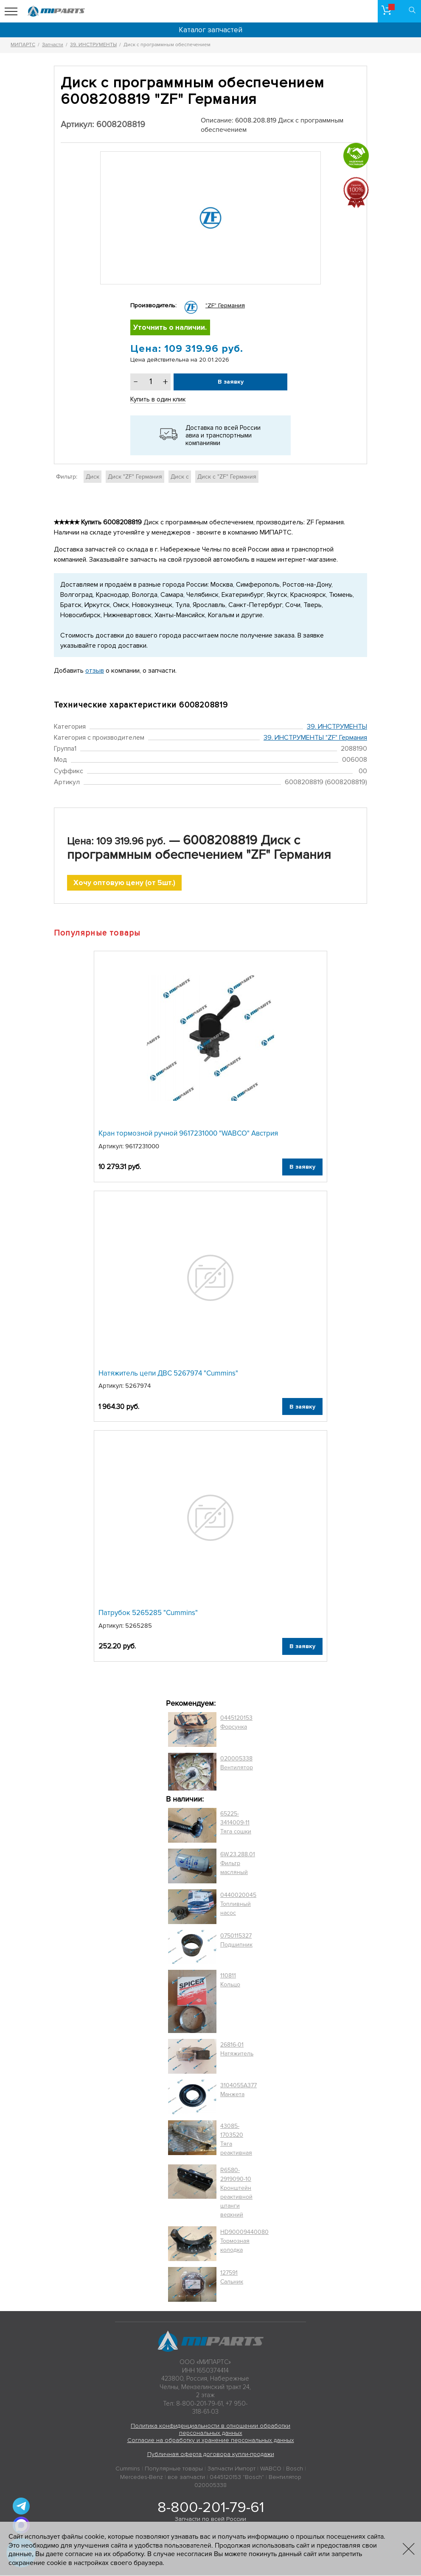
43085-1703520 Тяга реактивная (236, 2141)
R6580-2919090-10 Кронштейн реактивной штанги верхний (236, 2194)
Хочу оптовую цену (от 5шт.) (124, 883)
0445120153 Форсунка (236, 1723)
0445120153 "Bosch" (237, 2477)
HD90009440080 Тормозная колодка (244, 2242)
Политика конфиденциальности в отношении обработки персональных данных (210, 2430)
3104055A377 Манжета (238, 2091)
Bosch (294, 2469)
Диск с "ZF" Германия (226, 477)
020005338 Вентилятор (236, 1764)
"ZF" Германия (225, 305)
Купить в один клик (157, 400)
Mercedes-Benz (141, 2477)
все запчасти (186, 2477)
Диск (92, 477)
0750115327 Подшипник (236, 1941)
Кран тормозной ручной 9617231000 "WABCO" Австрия (188, 1134)
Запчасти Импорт (231, 2469)
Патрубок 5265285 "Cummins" (148, 1614)
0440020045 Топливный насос (238, 1904)
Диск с (180, 477)
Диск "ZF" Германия (135, 477)
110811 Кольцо (230, 1981)
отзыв (94, 671)
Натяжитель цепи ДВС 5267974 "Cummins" (168, 1374)
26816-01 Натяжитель (236, 2050)
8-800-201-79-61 (210, 2508)
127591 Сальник (231, 2278)
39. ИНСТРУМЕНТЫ (337, 727)
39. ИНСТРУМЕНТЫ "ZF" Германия (315, 738)
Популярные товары (174, 2469)
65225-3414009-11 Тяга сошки (235, 1823)
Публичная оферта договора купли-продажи (210, 2455)
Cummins (127, 2469)
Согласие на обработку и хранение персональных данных (210, 2441)
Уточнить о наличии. (170, 328)
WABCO (270, 2469)
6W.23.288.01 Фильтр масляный (237, 1864)
